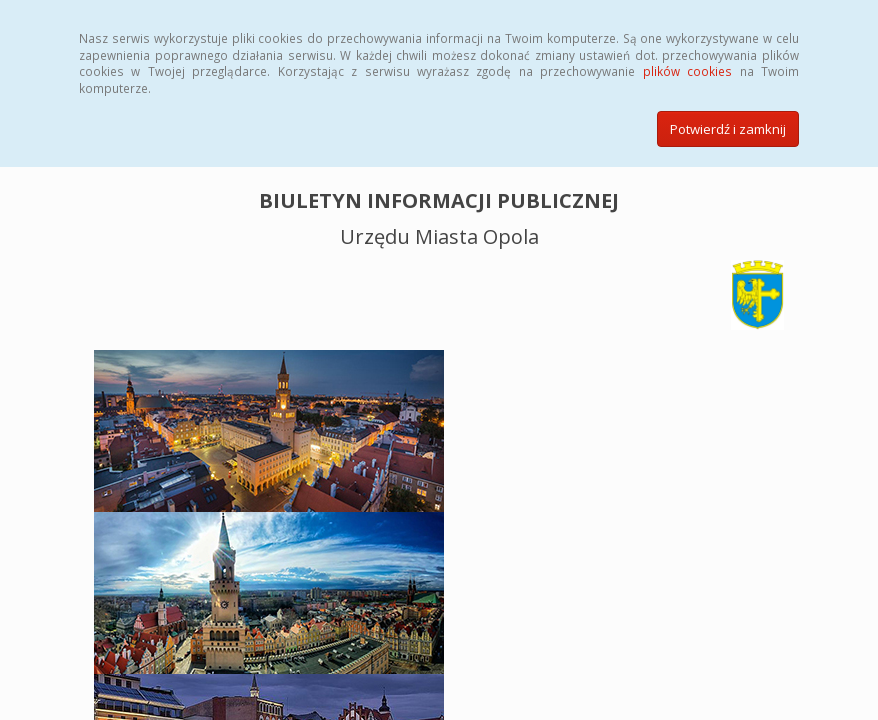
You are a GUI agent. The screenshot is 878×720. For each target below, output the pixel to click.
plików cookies (687, 71)
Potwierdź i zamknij (728, 129)
